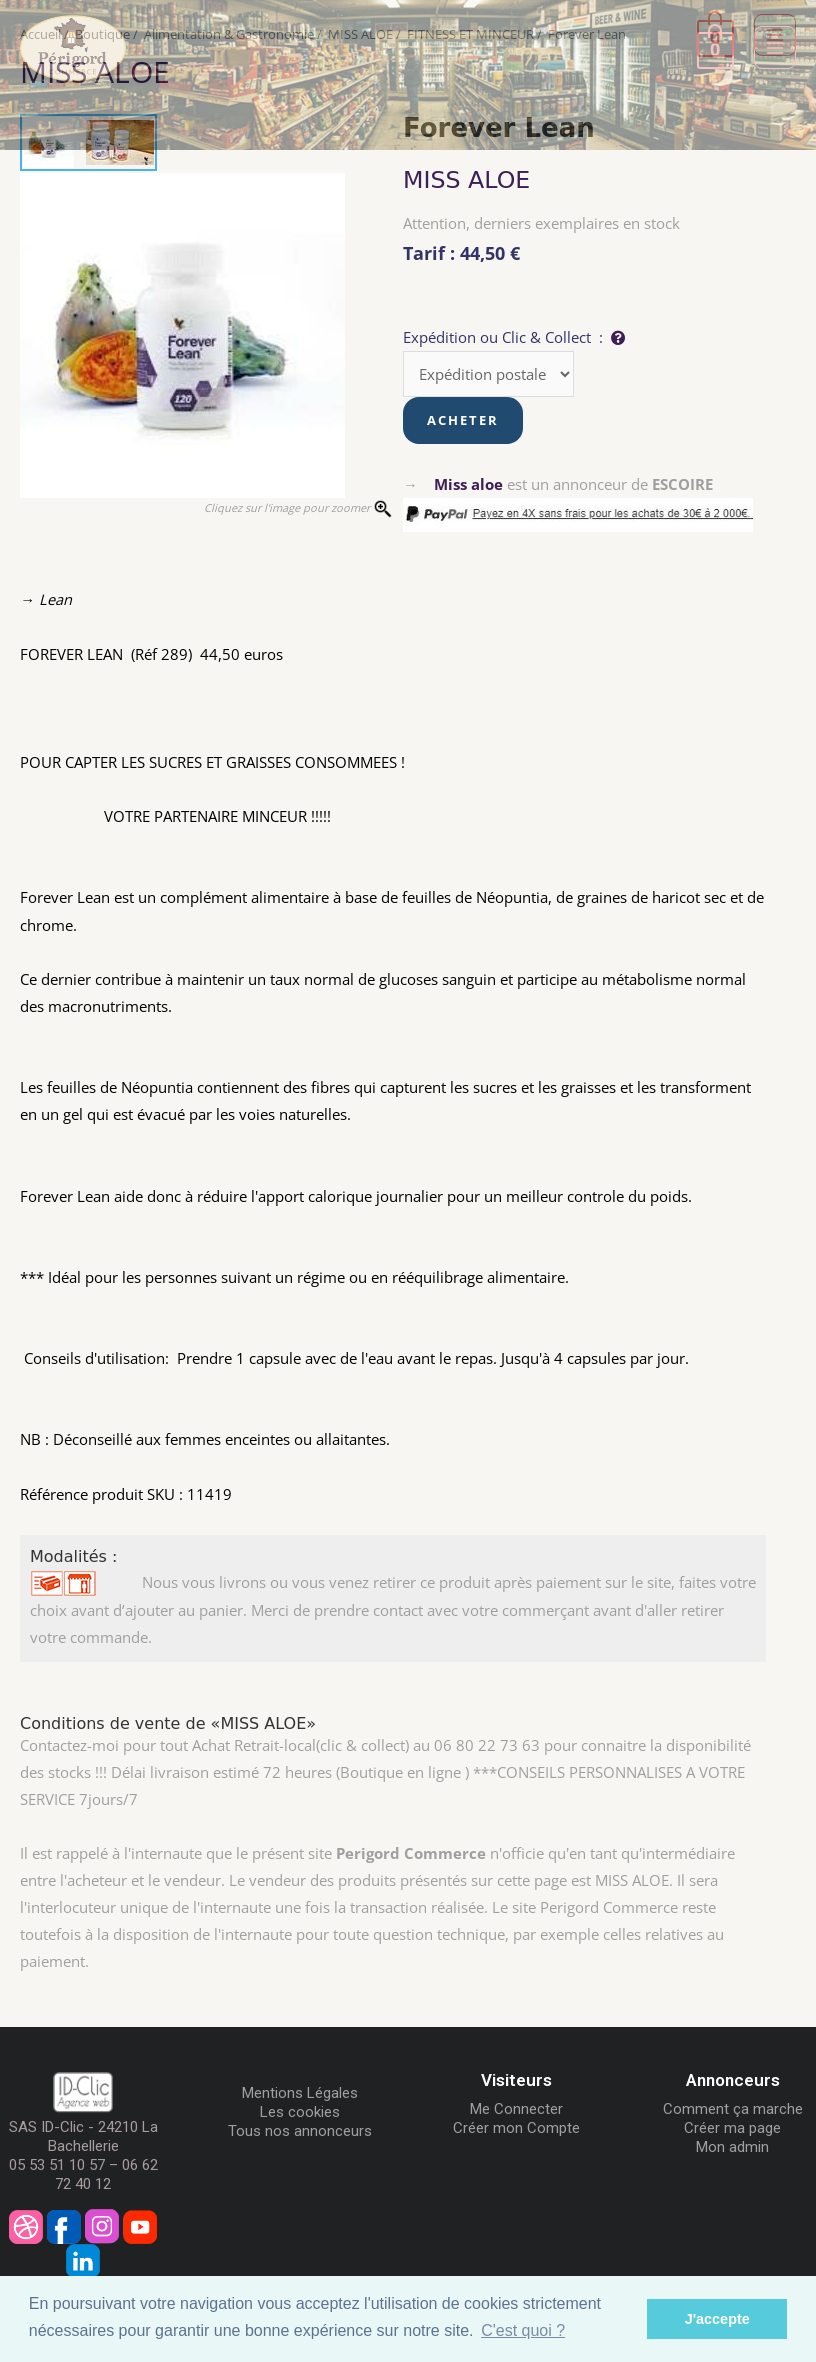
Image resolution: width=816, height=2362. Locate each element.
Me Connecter (516, 2109)
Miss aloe (468, 484)
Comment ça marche (733, 2109)
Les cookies (300, 2112)
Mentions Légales (300, 2093)
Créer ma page (732, 2128)
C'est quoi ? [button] (523, 2330)
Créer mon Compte (516, 2128)
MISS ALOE (466, 180)
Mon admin (732, 2147)
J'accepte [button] (717, 2319)
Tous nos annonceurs (300, 2131)
